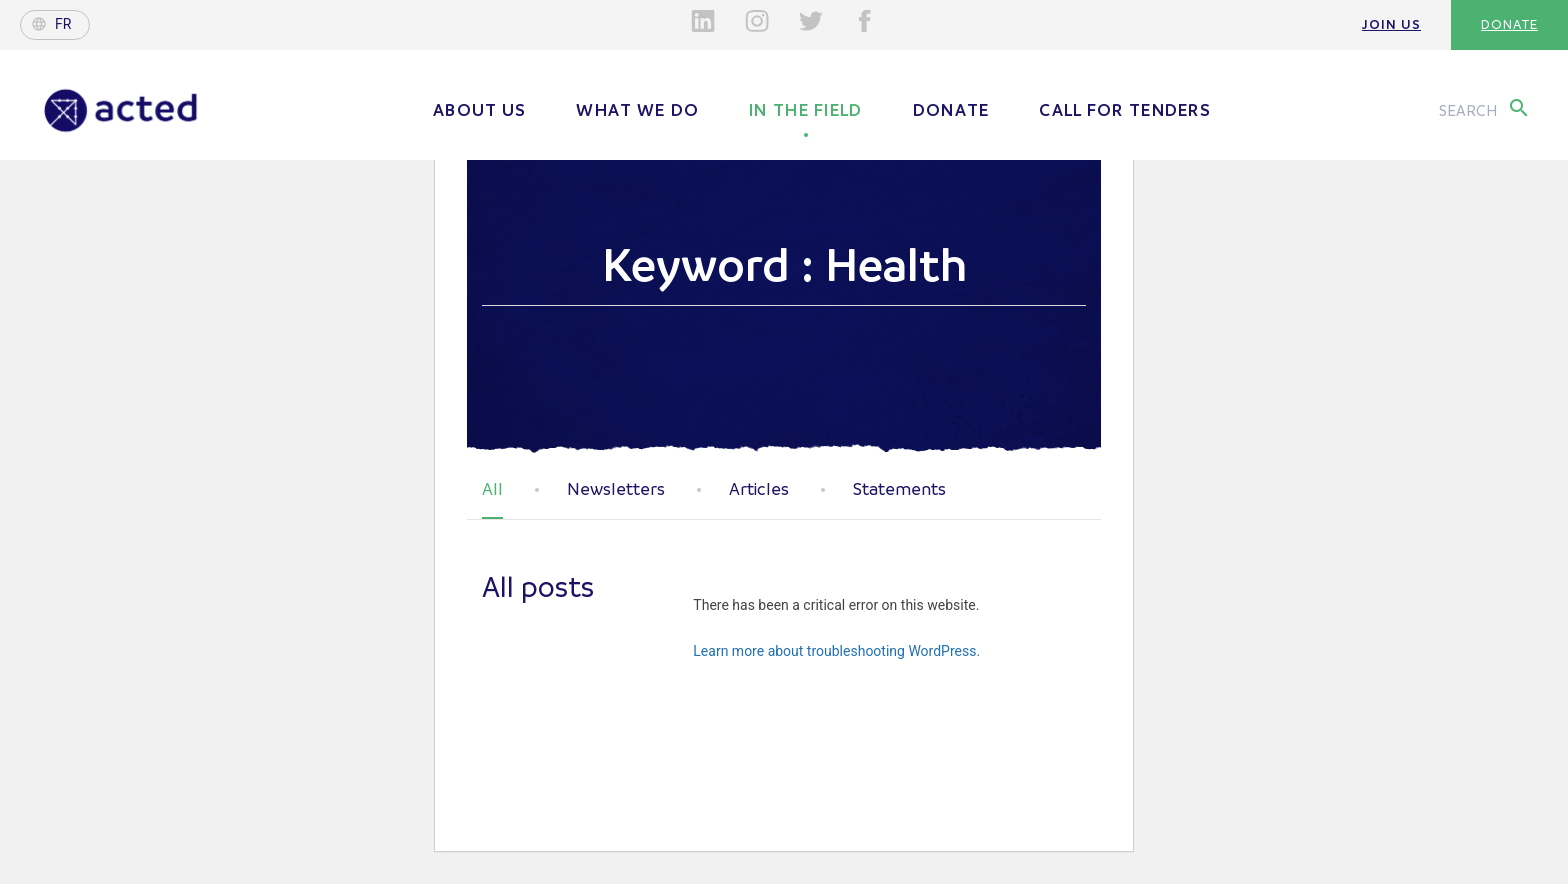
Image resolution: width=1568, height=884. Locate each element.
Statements (899, 489)
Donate (1509, 24)
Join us (1391, 24)
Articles (759, 489)
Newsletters (616, 489)
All (492, 489)
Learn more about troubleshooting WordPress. (836, 651)
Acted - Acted (121, 110)
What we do (637, 110)
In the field (805, 110)
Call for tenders (1125, 110)
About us (479, 110)
